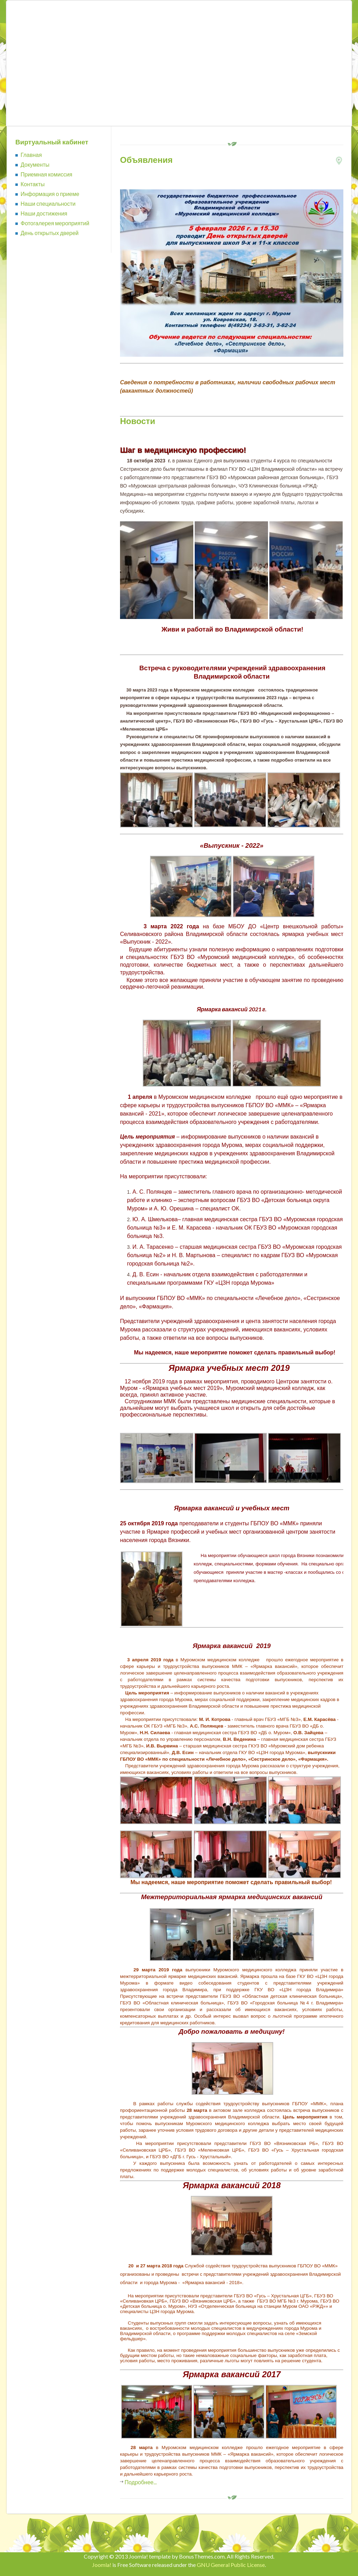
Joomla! (101, 2564)
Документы (35, 164)
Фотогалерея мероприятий (55, 223)
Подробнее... (141, 2482)
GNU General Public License (231, 2564)
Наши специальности (48, 203)
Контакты (33, 184)
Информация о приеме (50, 193)
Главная (31, 154)
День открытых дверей (50, 232)
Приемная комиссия (46, 174)
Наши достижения (44, 213)
